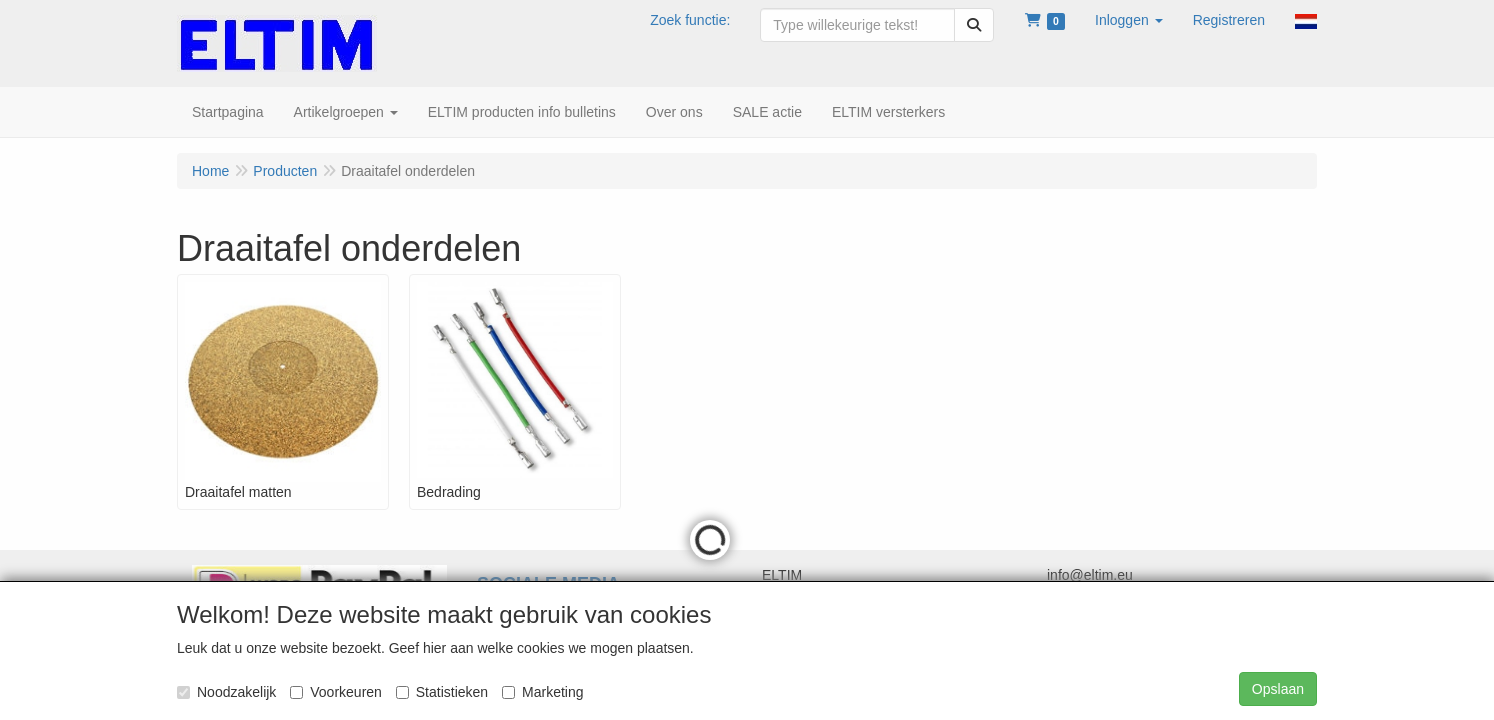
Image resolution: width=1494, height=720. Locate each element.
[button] (1129, 20)
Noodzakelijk (226, 692)
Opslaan (1278, 689)
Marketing (542, 692)
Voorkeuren (336, 692)
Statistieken (442, 692)
